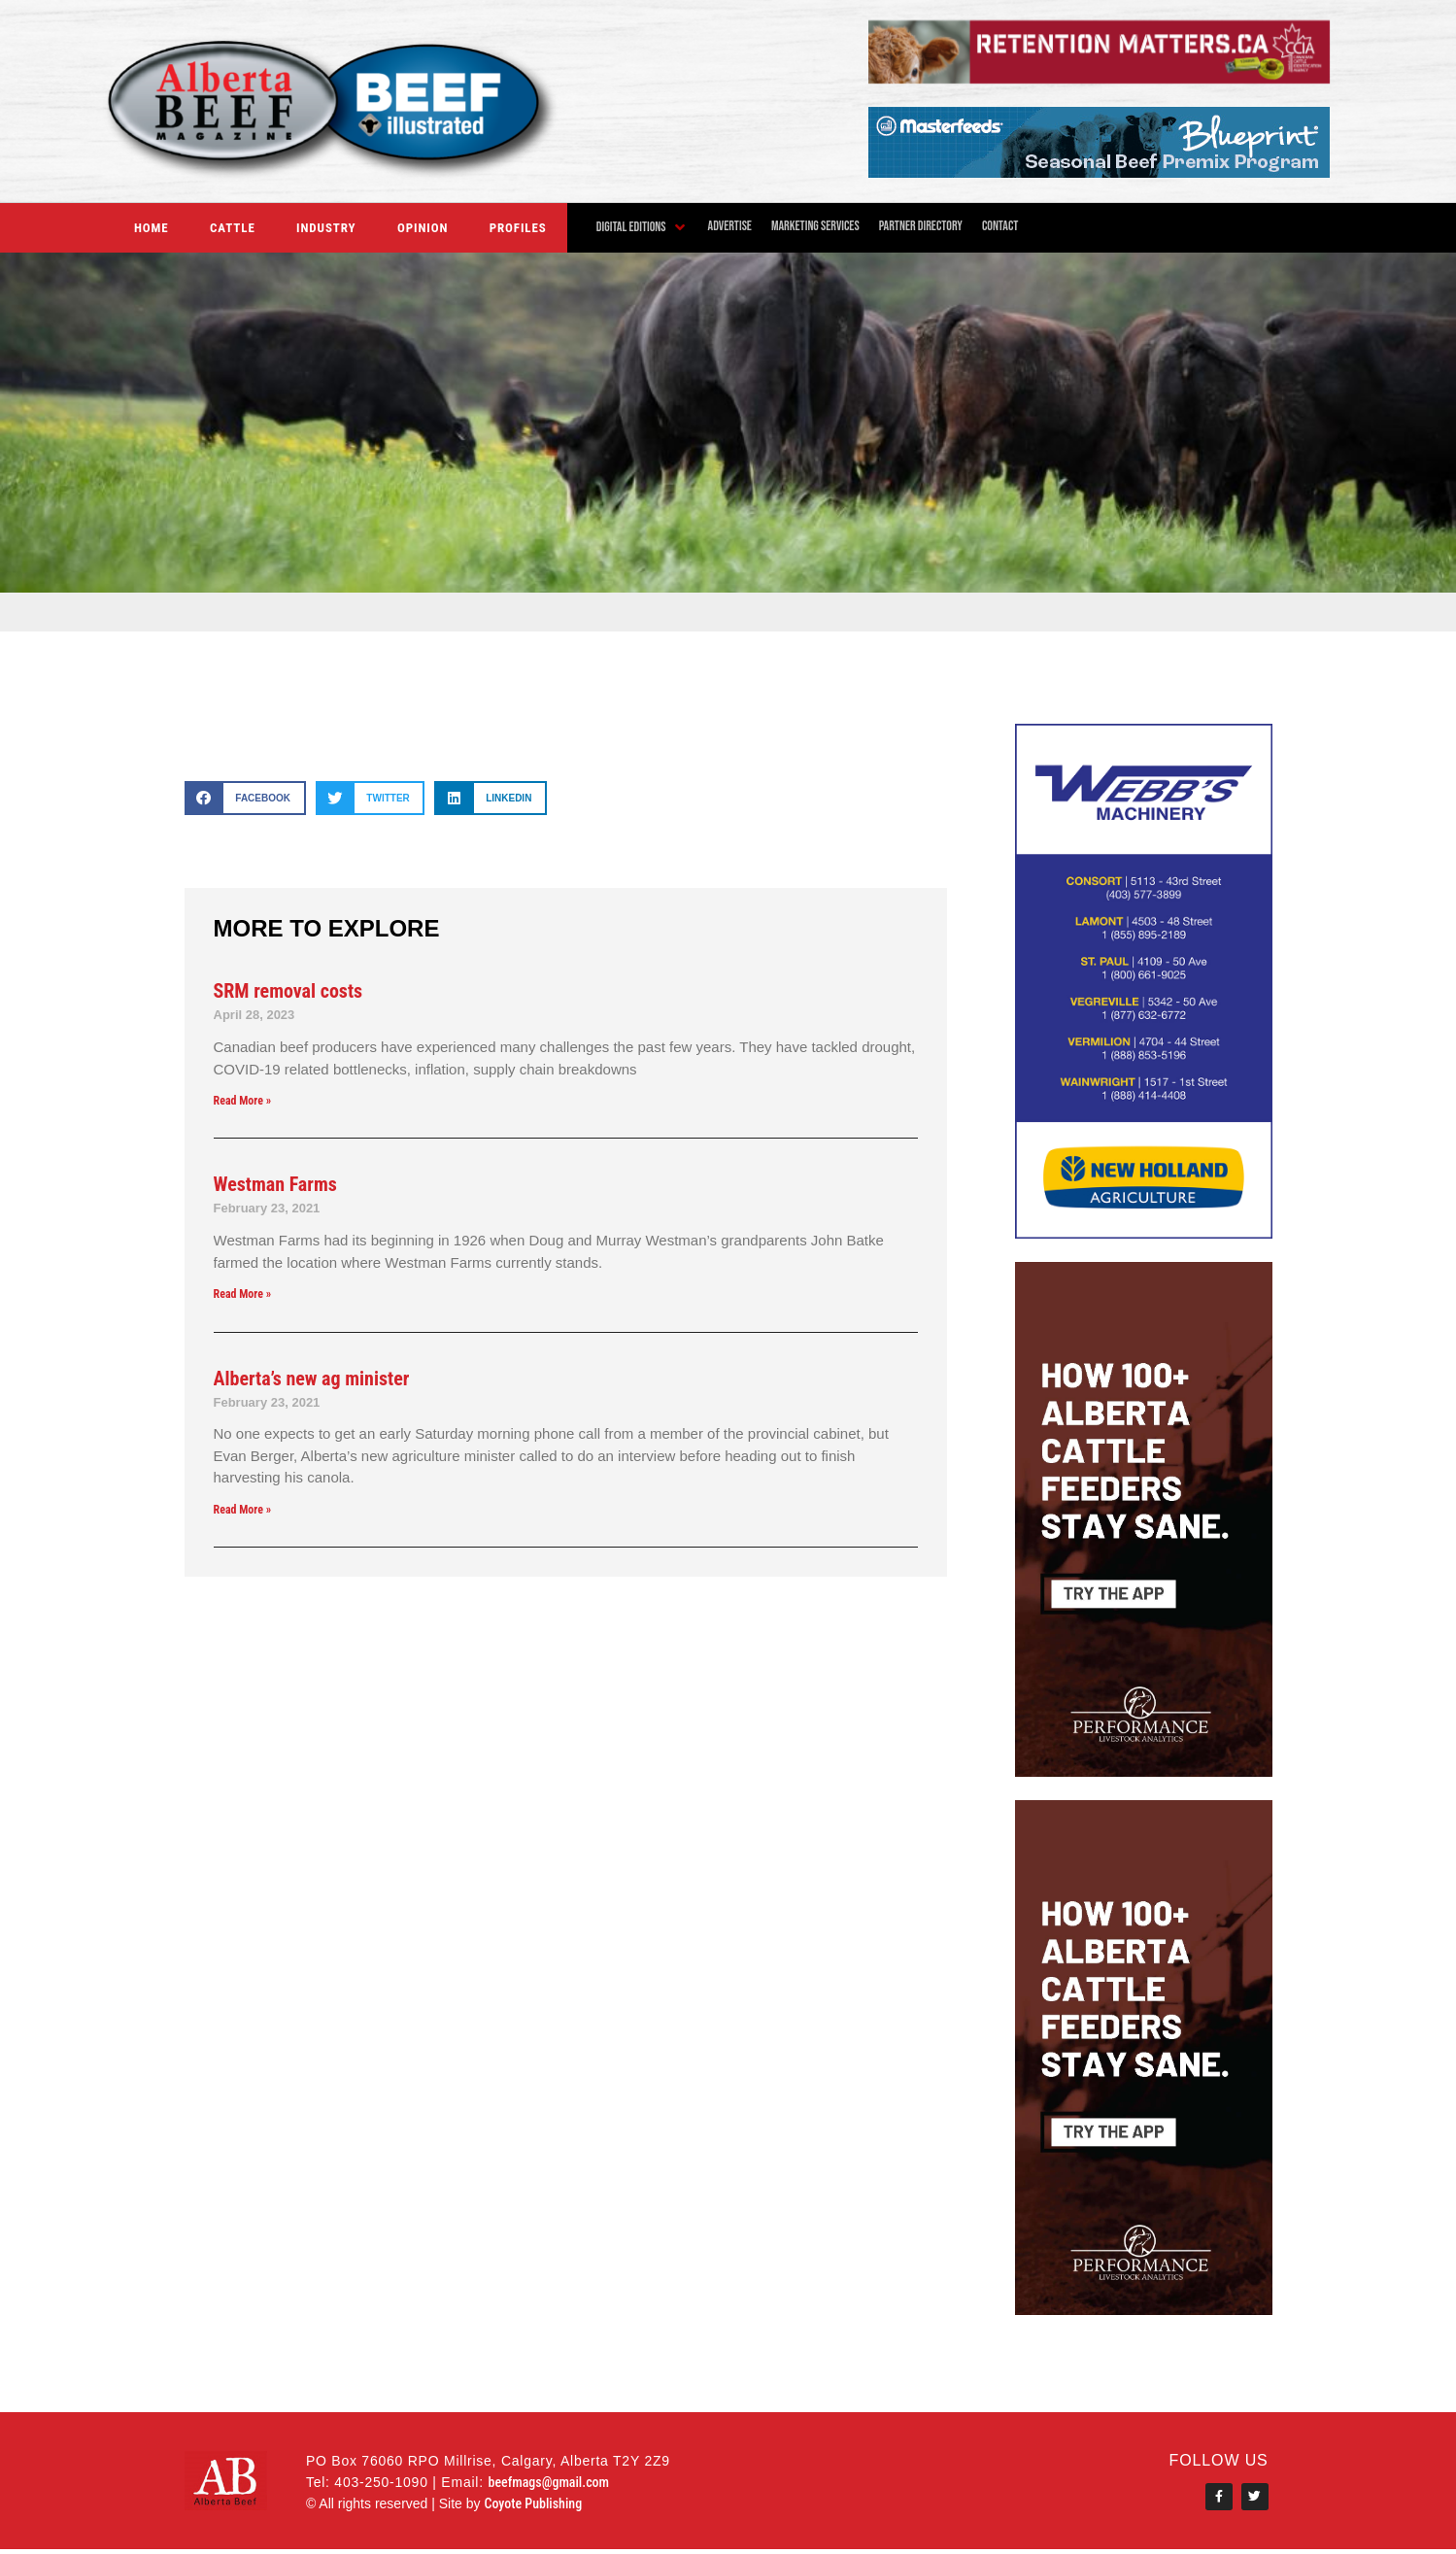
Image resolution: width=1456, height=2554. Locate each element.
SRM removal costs (288, 991)
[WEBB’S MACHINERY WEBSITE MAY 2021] (1143, 1233)
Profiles (518, 228)
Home (151, 228)
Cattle (232, 228)
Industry (326, 228)
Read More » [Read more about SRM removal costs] (243, 1100)
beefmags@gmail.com (548, 2484)
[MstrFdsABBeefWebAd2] (1099, 172)
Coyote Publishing (533, 2505)
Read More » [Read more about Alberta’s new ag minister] (243, 1509)
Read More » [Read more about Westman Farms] (243, 1294)
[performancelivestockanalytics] (1143, 1771)
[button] (642, 227)
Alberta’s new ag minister (312, 1378)
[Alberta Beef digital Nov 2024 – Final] (1099, 78)
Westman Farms (275, 1184)
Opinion (422, 228)
